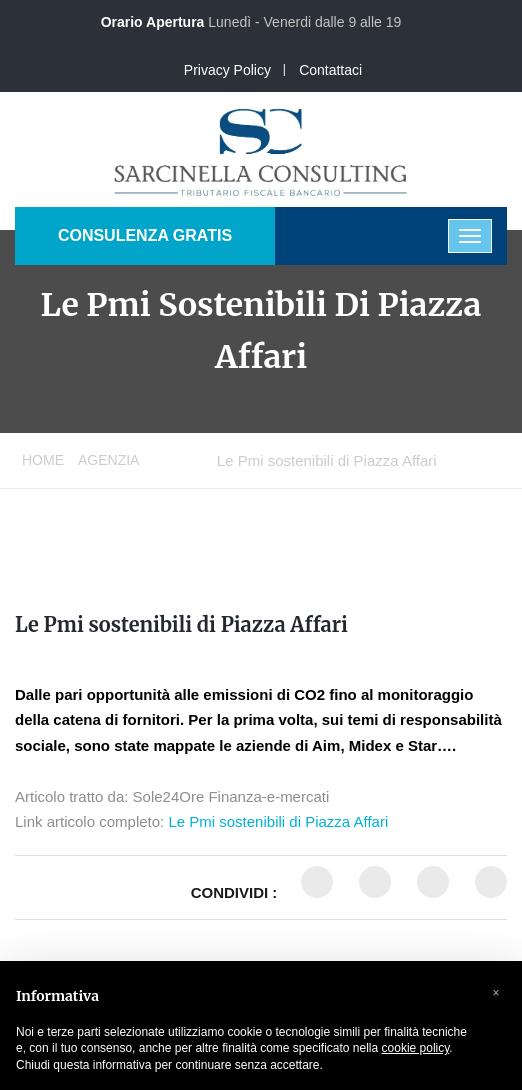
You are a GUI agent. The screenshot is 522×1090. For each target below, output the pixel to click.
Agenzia (108, 460)
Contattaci (330, 70)
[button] (496, 993)
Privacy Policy (227, 70)
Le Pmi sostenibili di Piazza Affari (181, 624)
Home (43, 460)
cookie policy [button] (416, 1048)
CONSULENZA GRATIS (145, 235)
